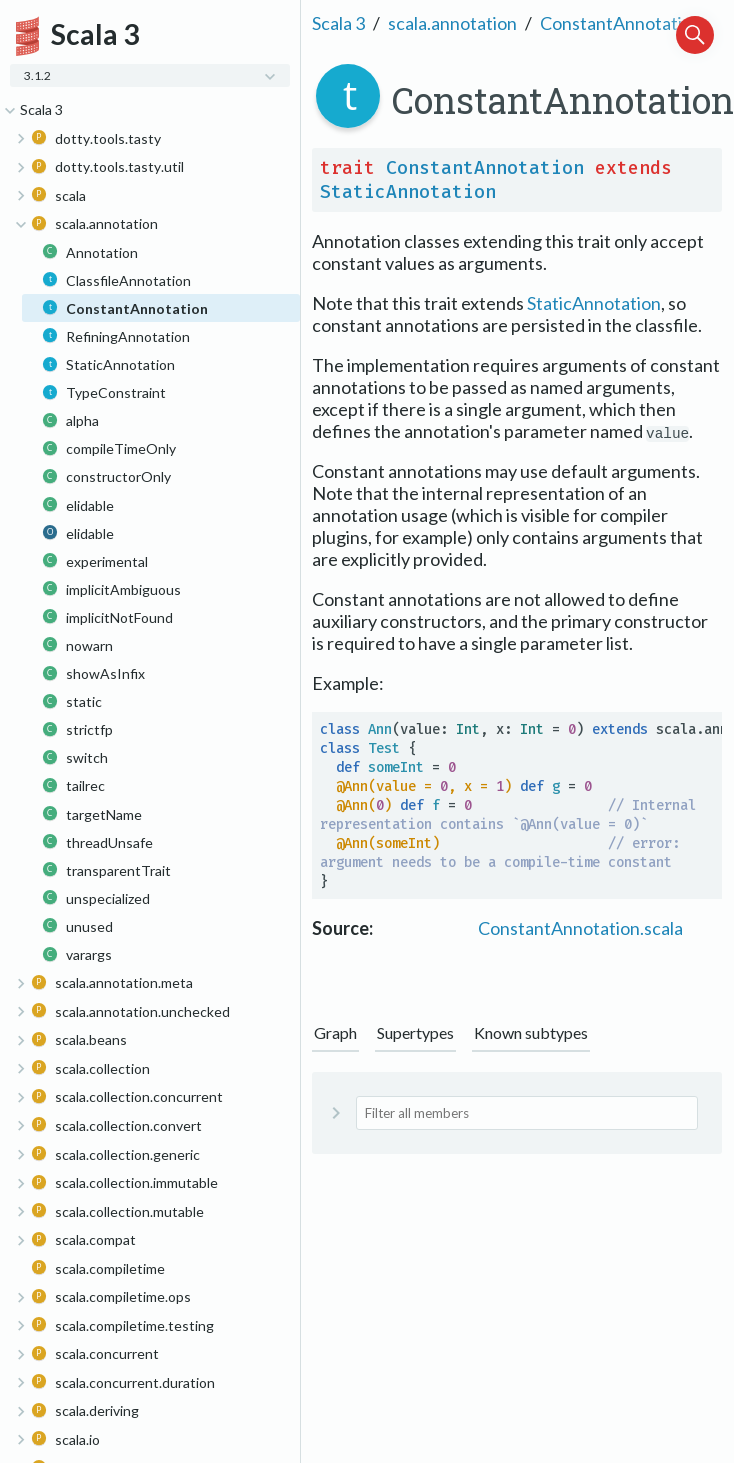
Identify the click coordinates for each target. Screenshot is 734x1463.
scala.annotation (452, 23)
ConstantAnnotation (621, 23)
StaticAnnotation (408, 192)
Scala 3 (338, 23)
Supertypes (415, 1032)
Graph (335, 1032)
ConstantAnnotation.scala (580, 928)
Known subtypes (531, 1032)
